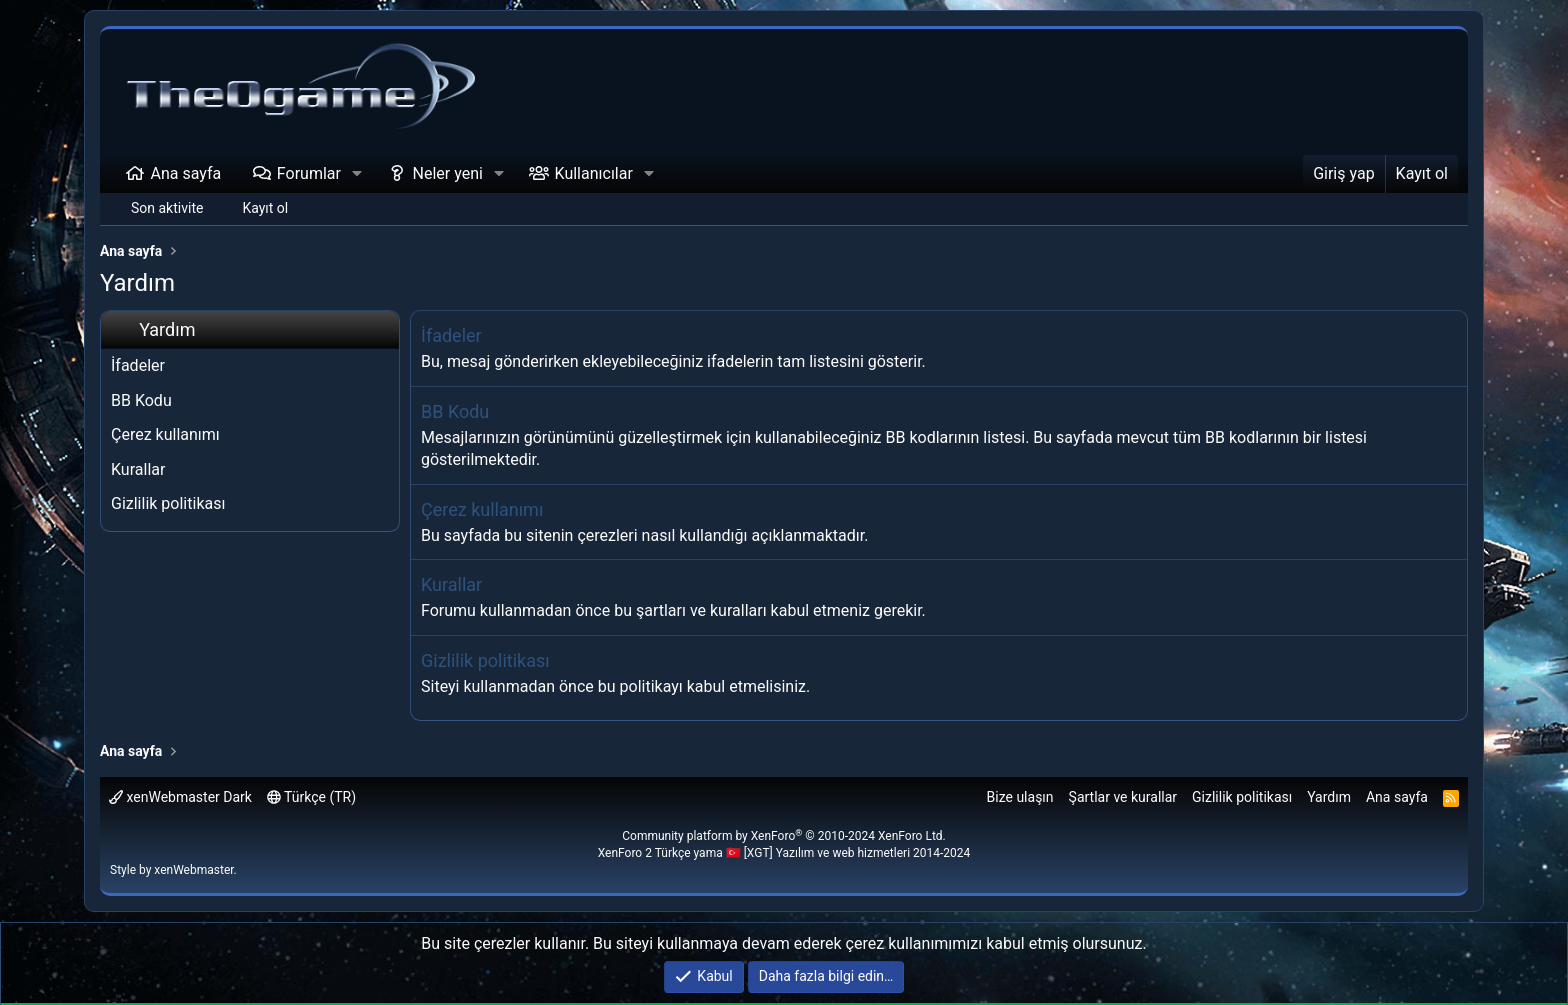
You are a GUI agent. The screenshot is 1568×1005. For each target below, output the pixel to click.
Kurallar (138, 469)
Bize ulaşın (1020, 797)
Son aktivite (167, 208)
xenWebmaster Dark (180, 797)
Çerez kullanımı (165, 434)
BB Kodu (141, 400)
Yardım (1329, 797)
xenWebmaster (193, 870)
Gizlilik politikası (168, 503)
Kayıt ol (265, 208)
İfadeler (138, 365)
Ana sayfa (186, 173)
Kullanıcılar (594, 173)
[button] (357, 174)
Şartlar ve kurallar (1123, 797)
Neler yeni (448, 173)
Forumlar (309, 173)
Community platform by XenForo (784, 836)
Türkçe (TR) (311, 797)
